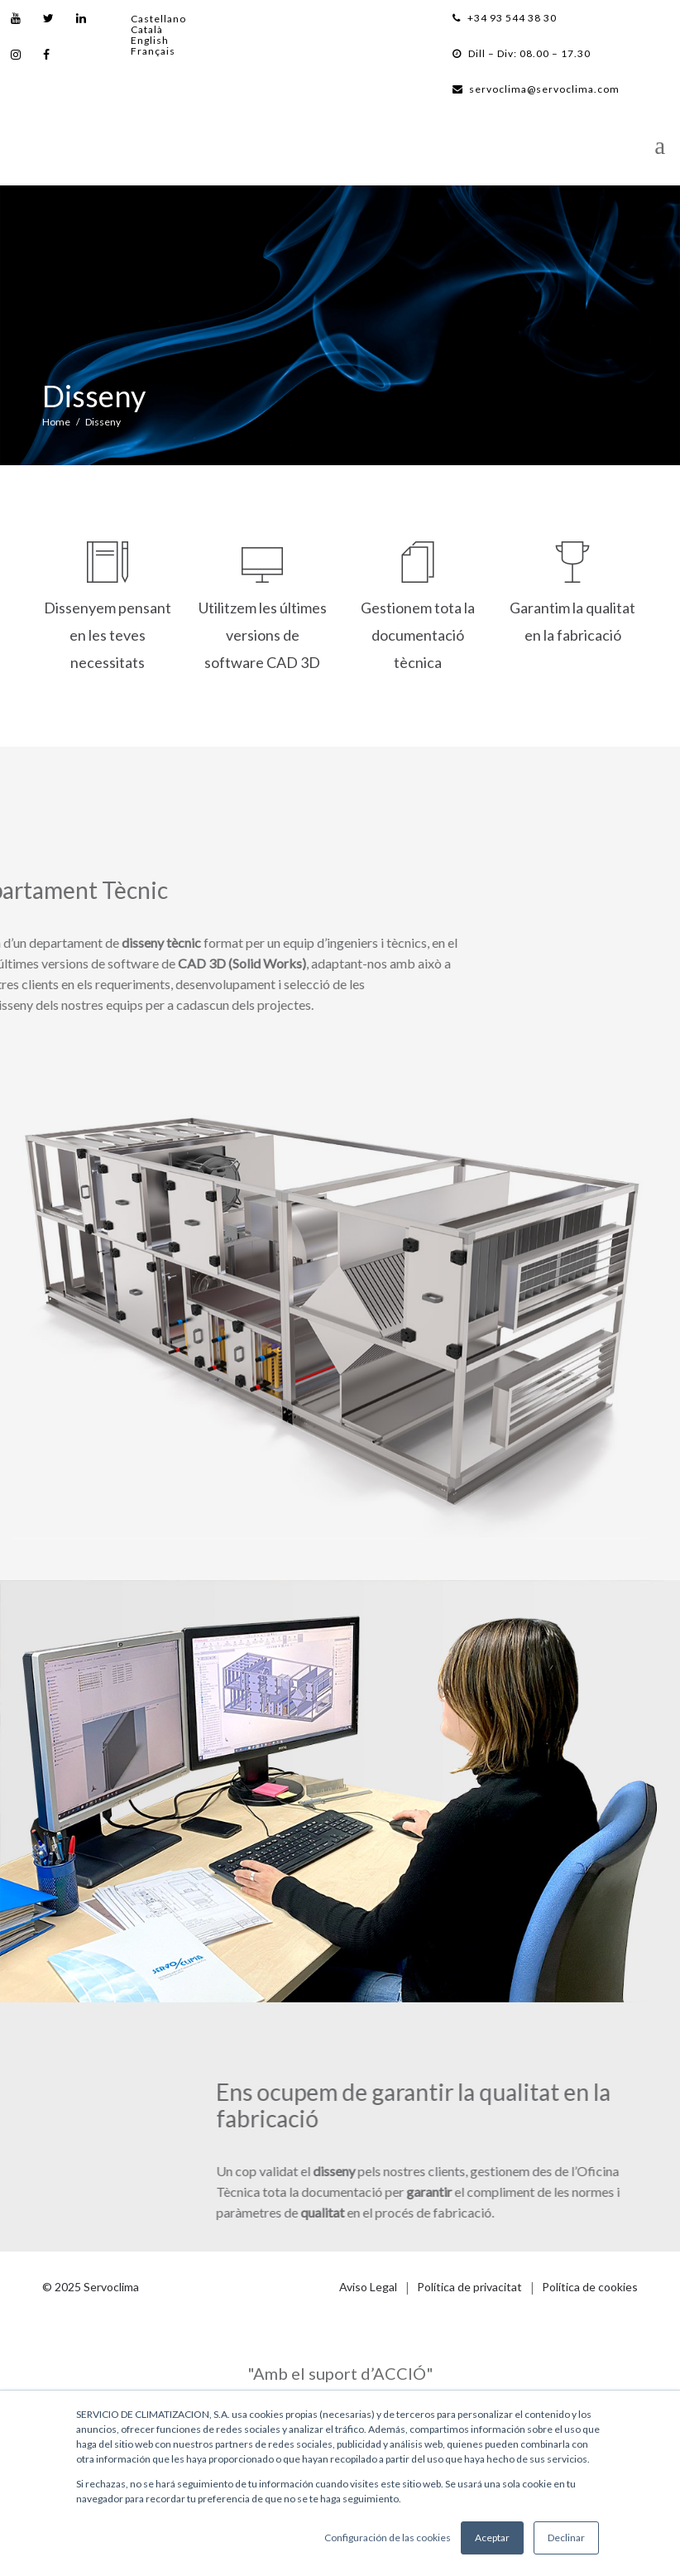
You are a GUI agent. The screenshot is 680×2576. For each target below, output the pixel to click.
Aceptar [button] (492, 2537)
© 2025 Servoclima (90, 2287)
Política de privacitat (469, 2287)
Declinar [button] (566, 2537)
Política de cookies (590, 2287)
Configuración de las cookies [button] (387, 2537)
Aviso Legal (368, 2287)
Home (56, 422)
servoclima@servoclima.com (536, 89)
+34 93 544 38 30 (505, 18)
